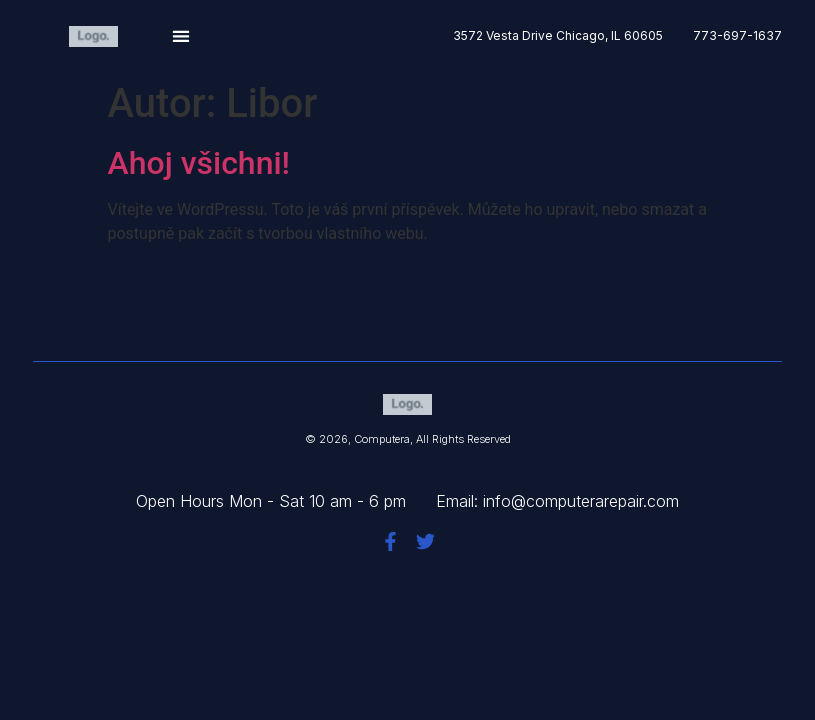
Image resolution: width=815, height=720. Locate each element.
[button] (181, 36)
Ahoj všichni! (199, 163)
